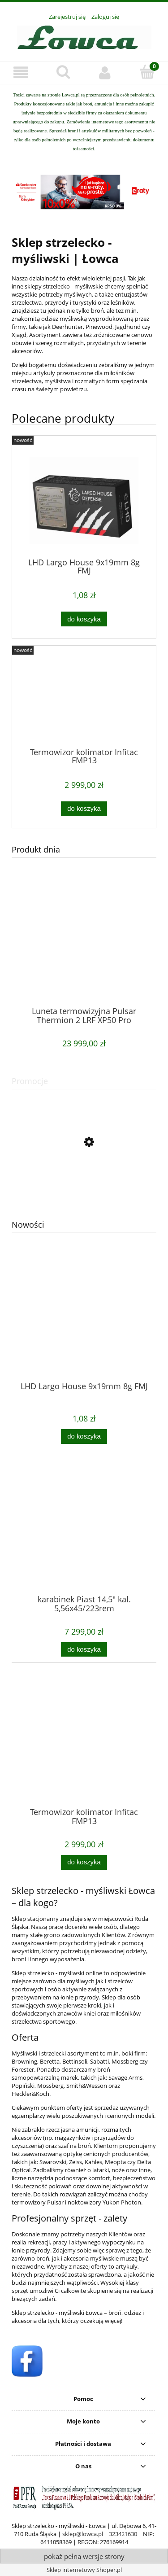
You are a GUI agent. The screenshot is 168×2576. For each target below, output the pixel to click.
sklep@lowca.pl (82, 2534)
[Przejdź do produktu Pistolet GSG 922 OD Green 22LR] (84, 1182)
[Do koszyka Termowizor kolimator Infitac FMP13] (84, 1862)
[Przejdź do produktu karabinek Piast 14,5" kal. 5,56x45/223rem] (84, 1541)
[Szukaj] (63, 72)
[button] (21, 72)
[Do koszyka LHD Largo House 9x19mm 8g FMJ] (84, 1436)
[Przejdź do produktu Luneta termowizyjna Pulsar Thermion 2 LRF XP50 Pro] (84, 953)
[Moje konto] (105, 72)
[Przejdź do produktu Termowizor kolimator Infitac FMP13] (84, 1754)
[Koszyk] (147, 72)
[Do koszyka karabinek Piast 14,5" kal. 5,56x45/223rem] (84, 1649)
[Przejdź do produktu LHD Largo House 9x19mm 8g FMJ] (84, 1328)
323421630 (123, 2534)
